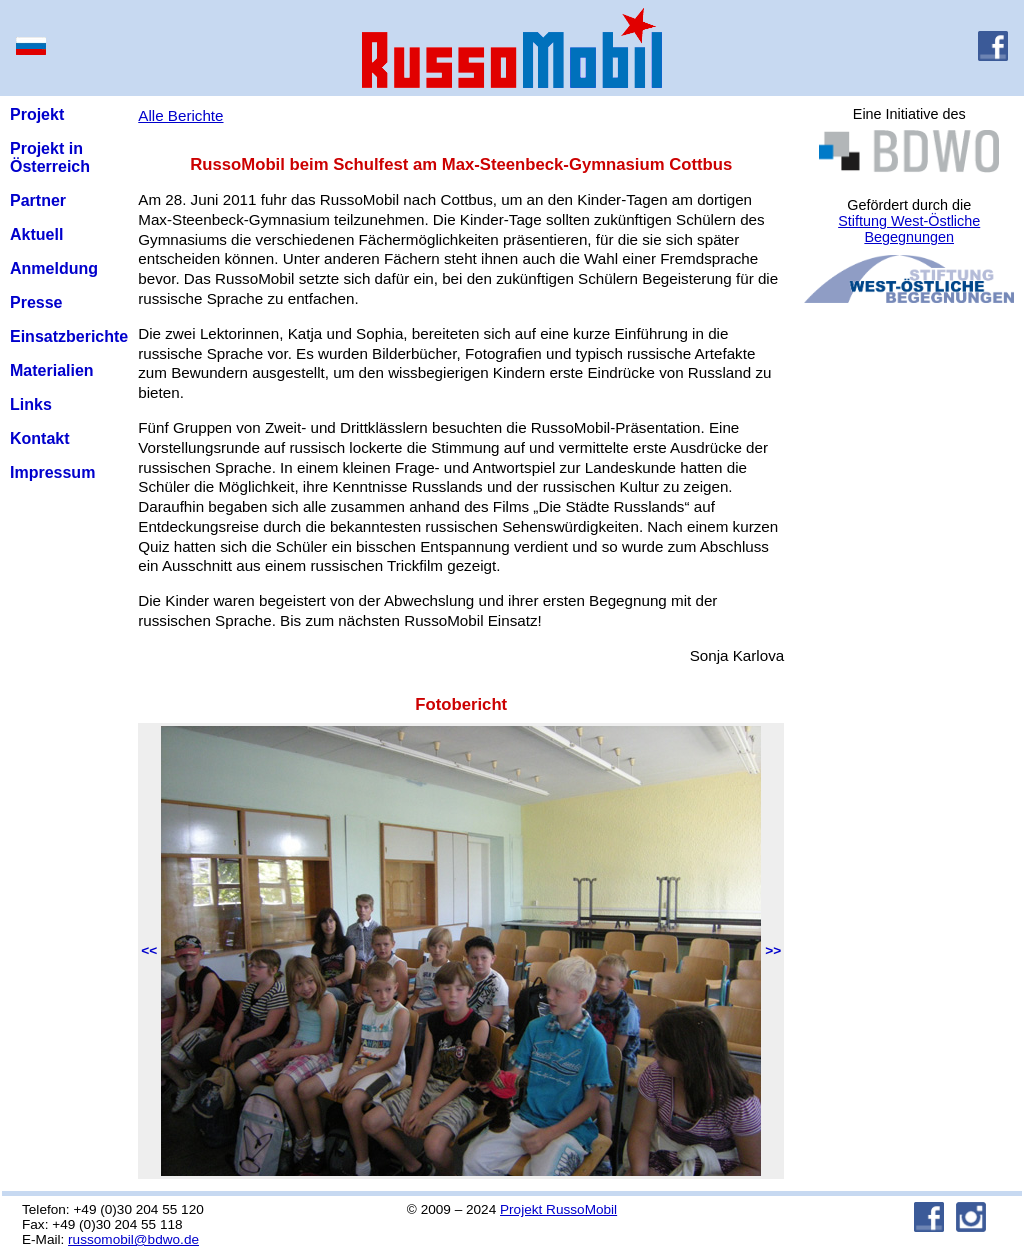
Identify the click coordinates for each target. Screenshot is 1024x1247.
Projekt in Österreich (50, 157)
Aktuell (36, 234)
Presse (36, 302)
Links (31, 404)
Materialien (52, 370)
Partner (38, 200)
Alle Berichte (180, 115)
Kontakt (40, 438)
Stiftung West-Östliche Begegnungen (909, 229)
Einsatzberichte (69, 336)
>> (773, 950)
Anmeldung (54, 268)
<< (149, 950)
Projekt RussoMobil (558, 1209)
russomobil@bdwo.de (133, 1239)
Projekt (37, 114)
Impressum (52, 472)
